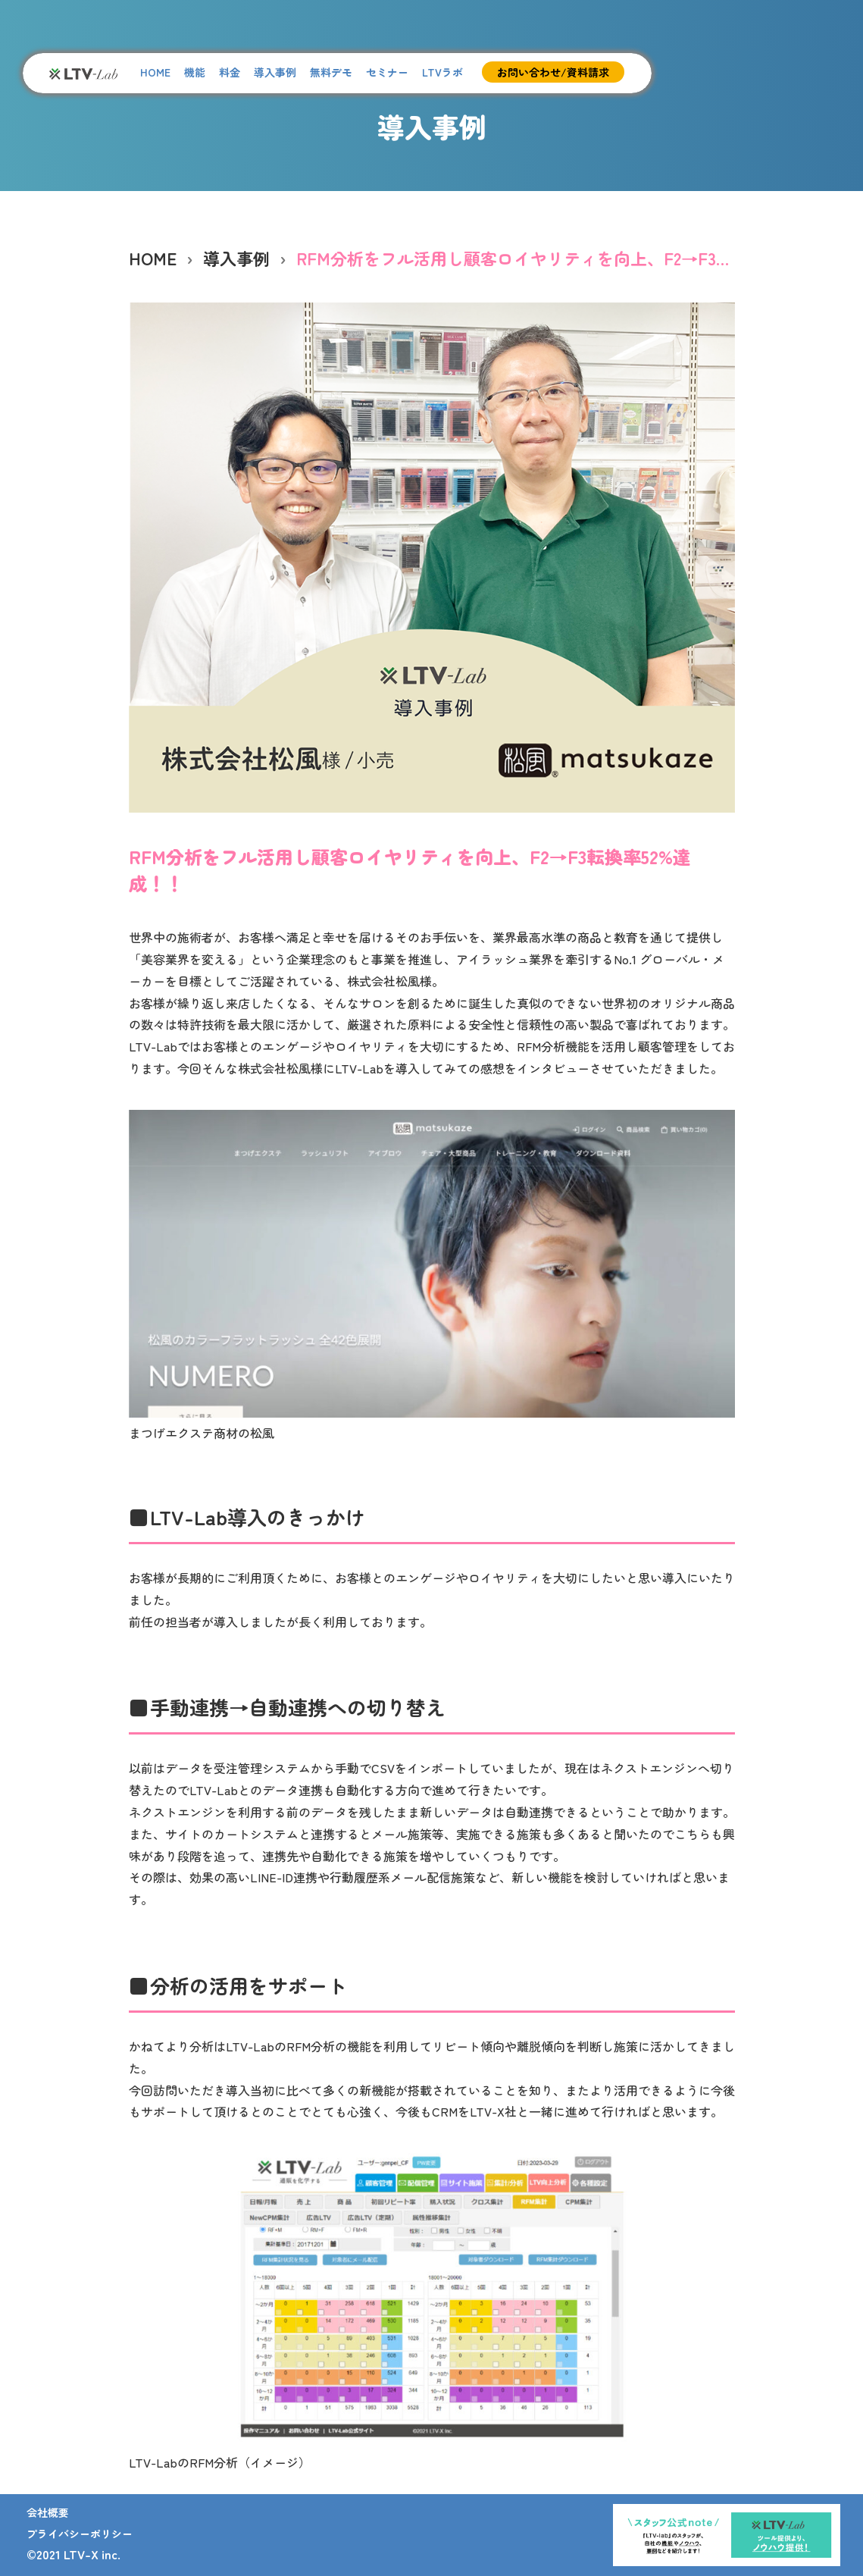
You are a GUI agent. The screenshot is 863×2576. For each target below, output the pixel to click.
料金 (229, 72)
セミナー (387, 72)
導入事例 (275, 72)
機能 (194, 72)
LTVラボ (442, 72)
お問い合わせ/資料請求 (553, 72)
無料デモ (331, 72)
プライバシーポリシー (80, 2533)
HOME (155, 72)
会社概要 (48, 2512)
